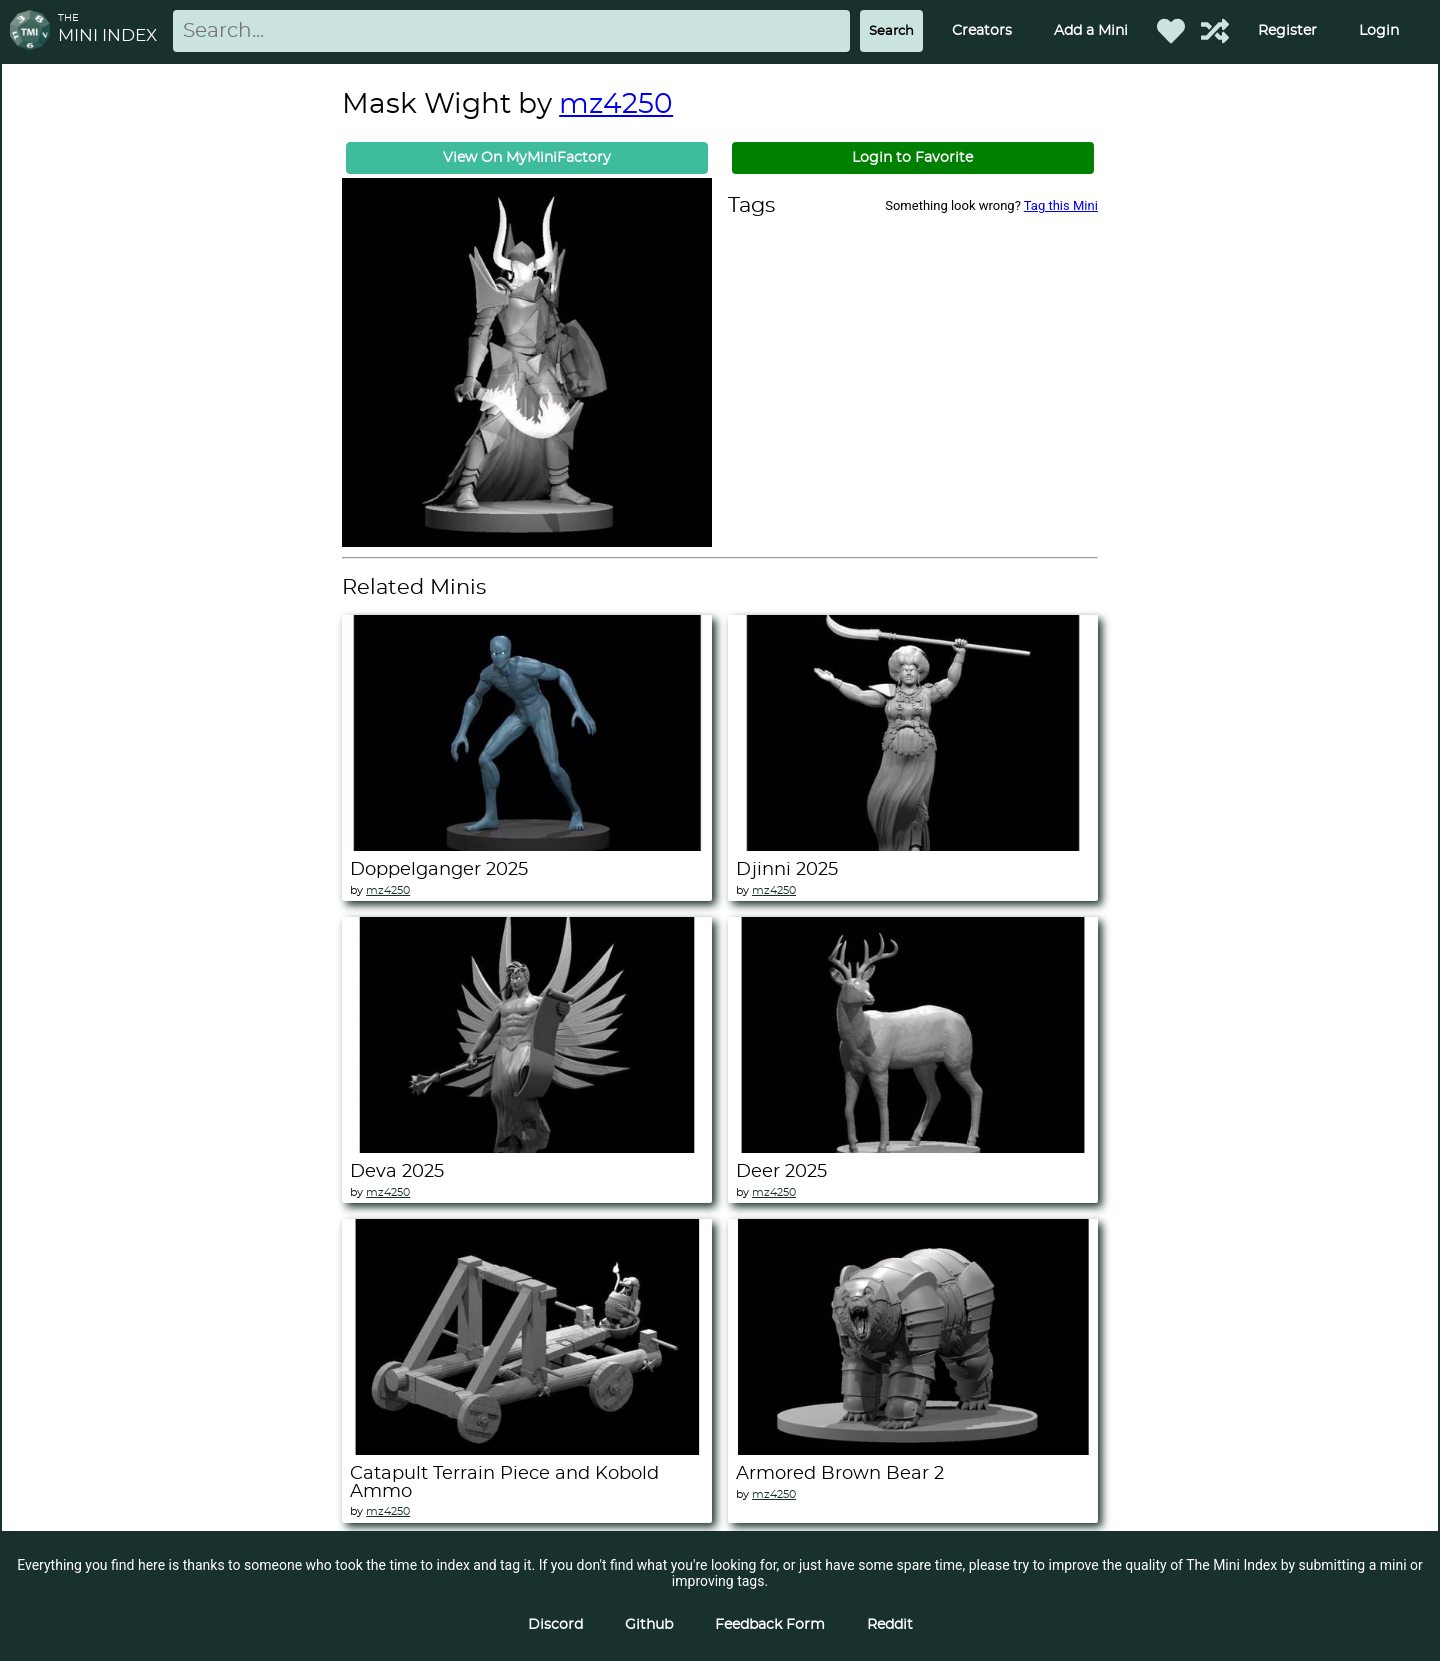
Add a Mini (1091, 31)
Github (649, 1625)
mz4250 (616, 105)
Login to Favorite (912, 158)
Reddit (890, 1625)
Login (1379, 31)
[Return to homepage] (34, 31)
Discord (555, 1625)
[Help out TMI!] (1215, 31)
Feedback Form (770, 1625)
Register (1287, 31)
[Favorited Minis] (1171, 31)
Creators (982, 31)
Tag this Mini (1061, 205)
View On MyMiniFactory (527, 158)
